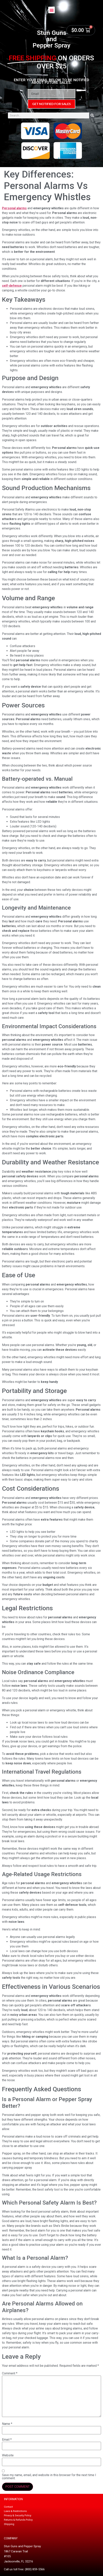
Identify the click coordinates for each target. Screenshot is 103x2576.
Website (8, 2455)
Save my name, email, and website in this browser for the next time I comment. (49, 2477)
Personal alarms (14, 208)
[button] (51, 10)
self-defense (12, 285)
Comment (9, 2373)
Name (7, 2423)
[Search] (92, 115)
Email (7, 2439)
